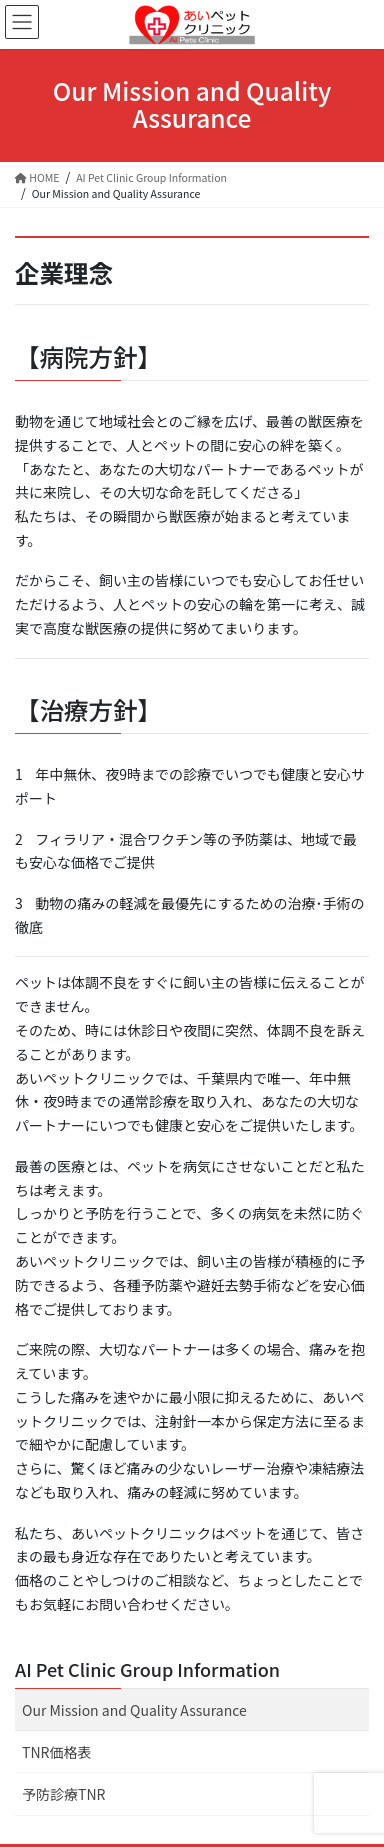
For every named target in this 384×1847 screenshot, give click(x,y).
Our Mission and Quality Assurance (134, 1710)
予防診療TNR (63, 1794)
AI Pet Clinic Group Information (147, 1669)
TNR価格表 (56, 1752)
